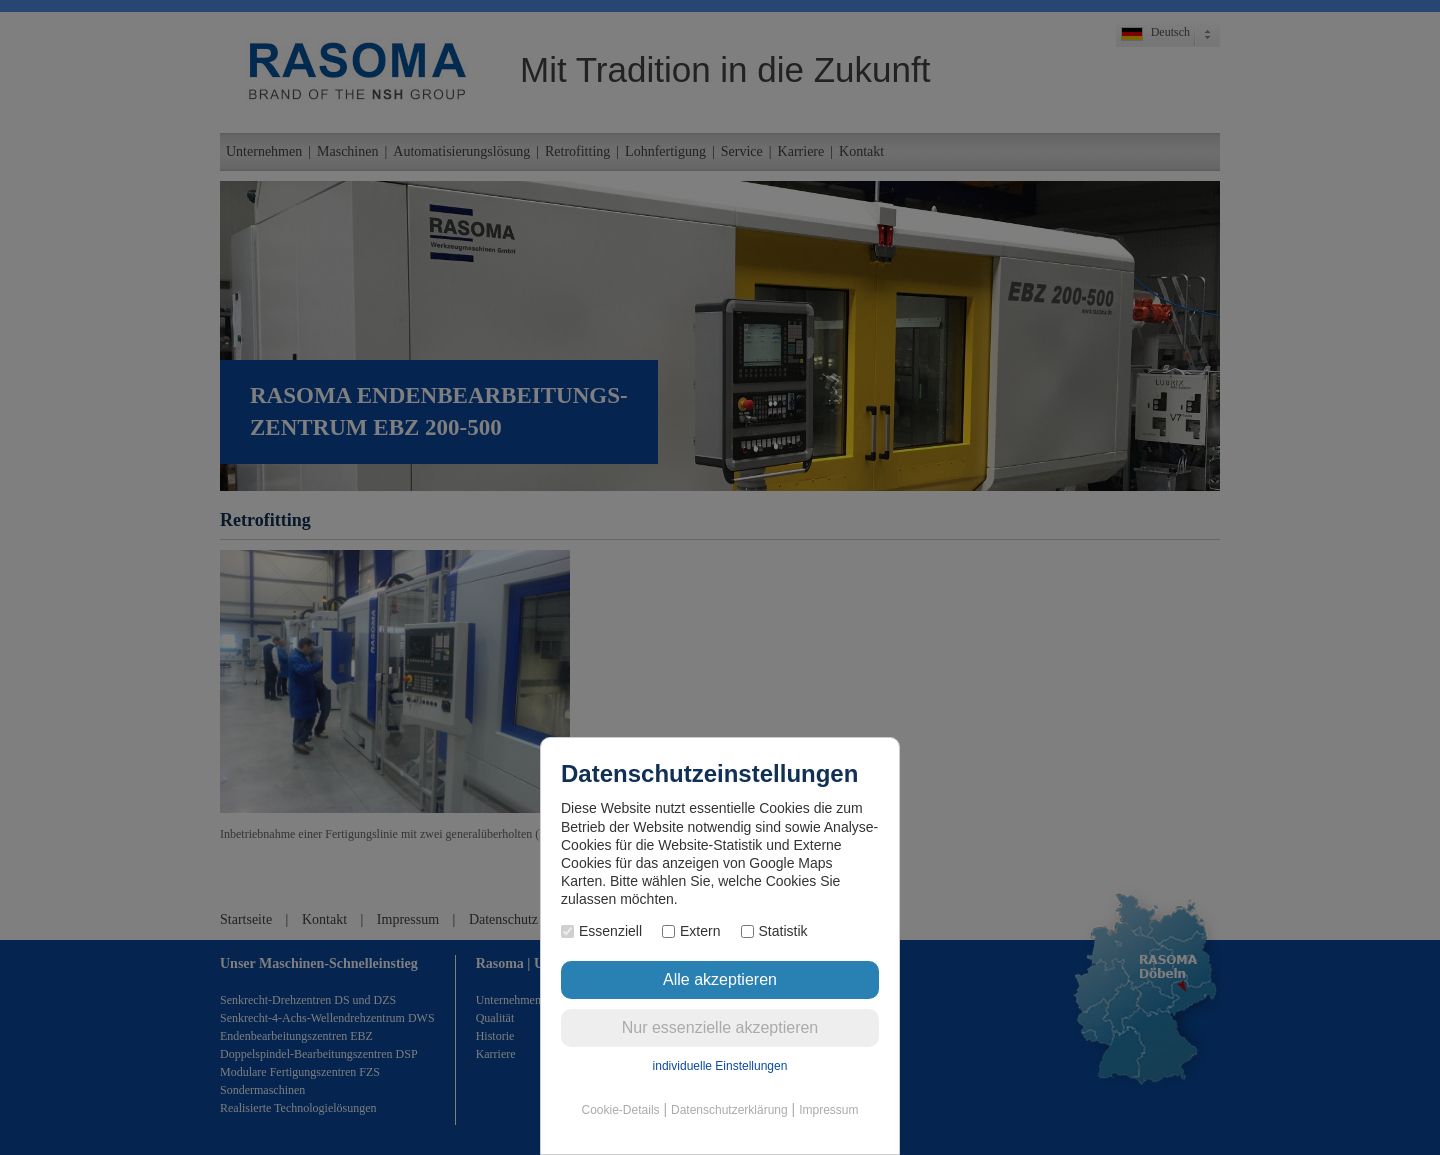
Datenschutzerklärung (729, 1110)
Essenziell (601, 931)
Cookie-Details (621, 1110)
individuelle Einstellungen (720, 1066)
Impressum (828, 1110)
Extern (691, 931)
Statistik (774, 931)
